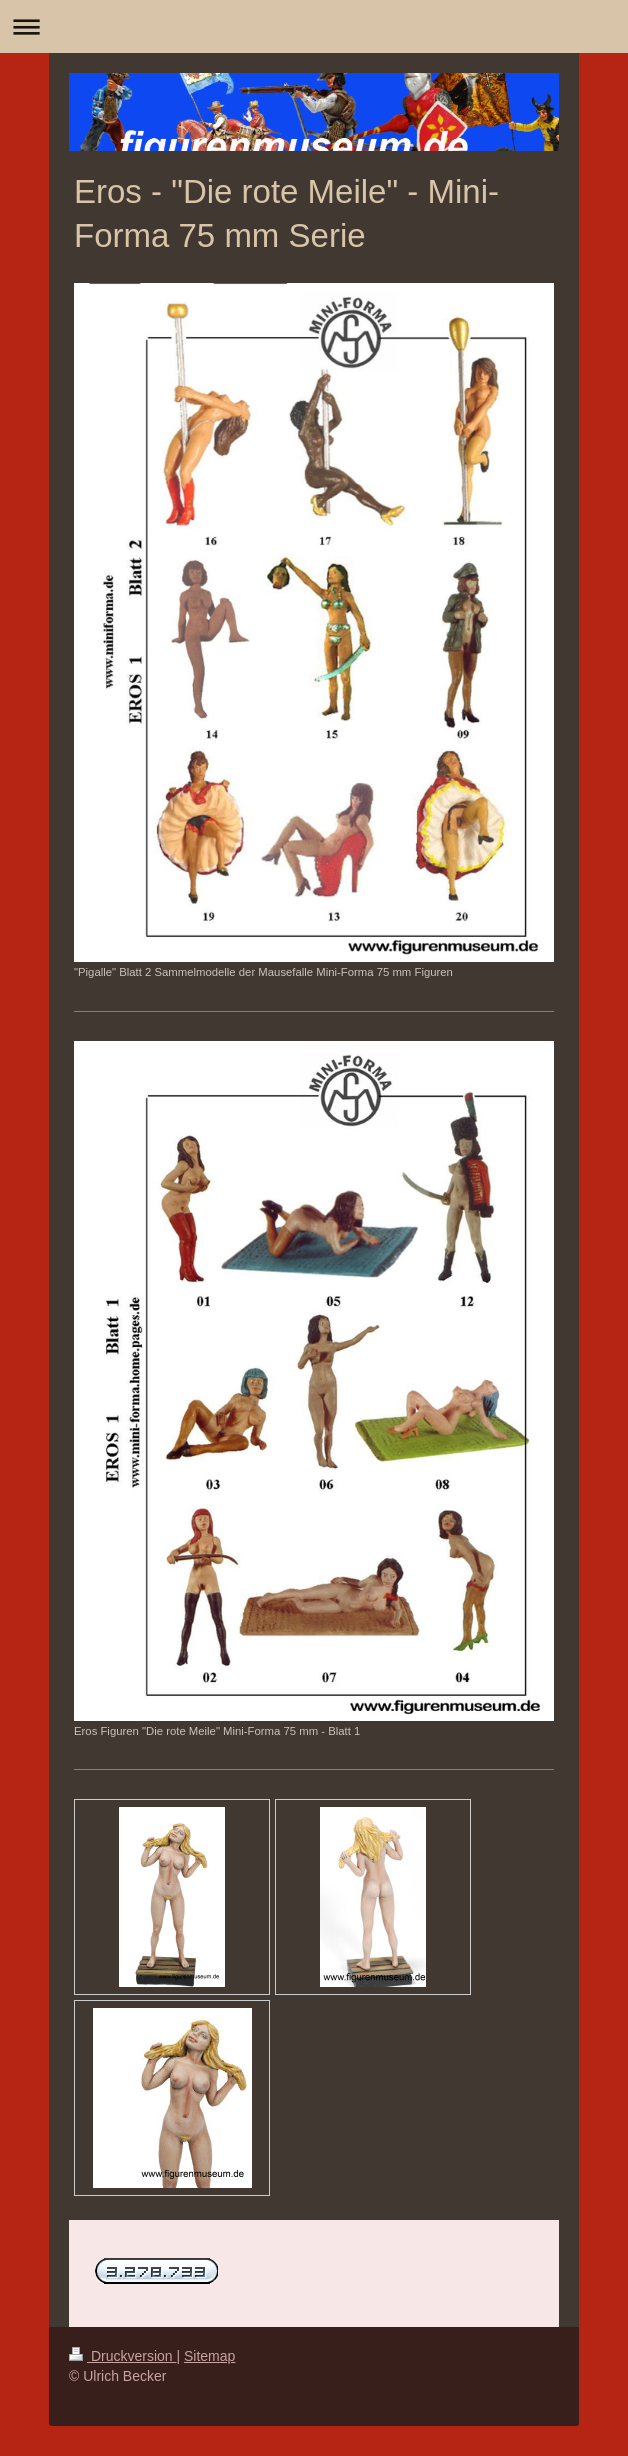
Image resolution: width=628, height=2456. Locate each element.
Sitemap (209, 2356)
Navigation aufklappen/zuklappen (314, 26)
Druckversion (122, 2356)
